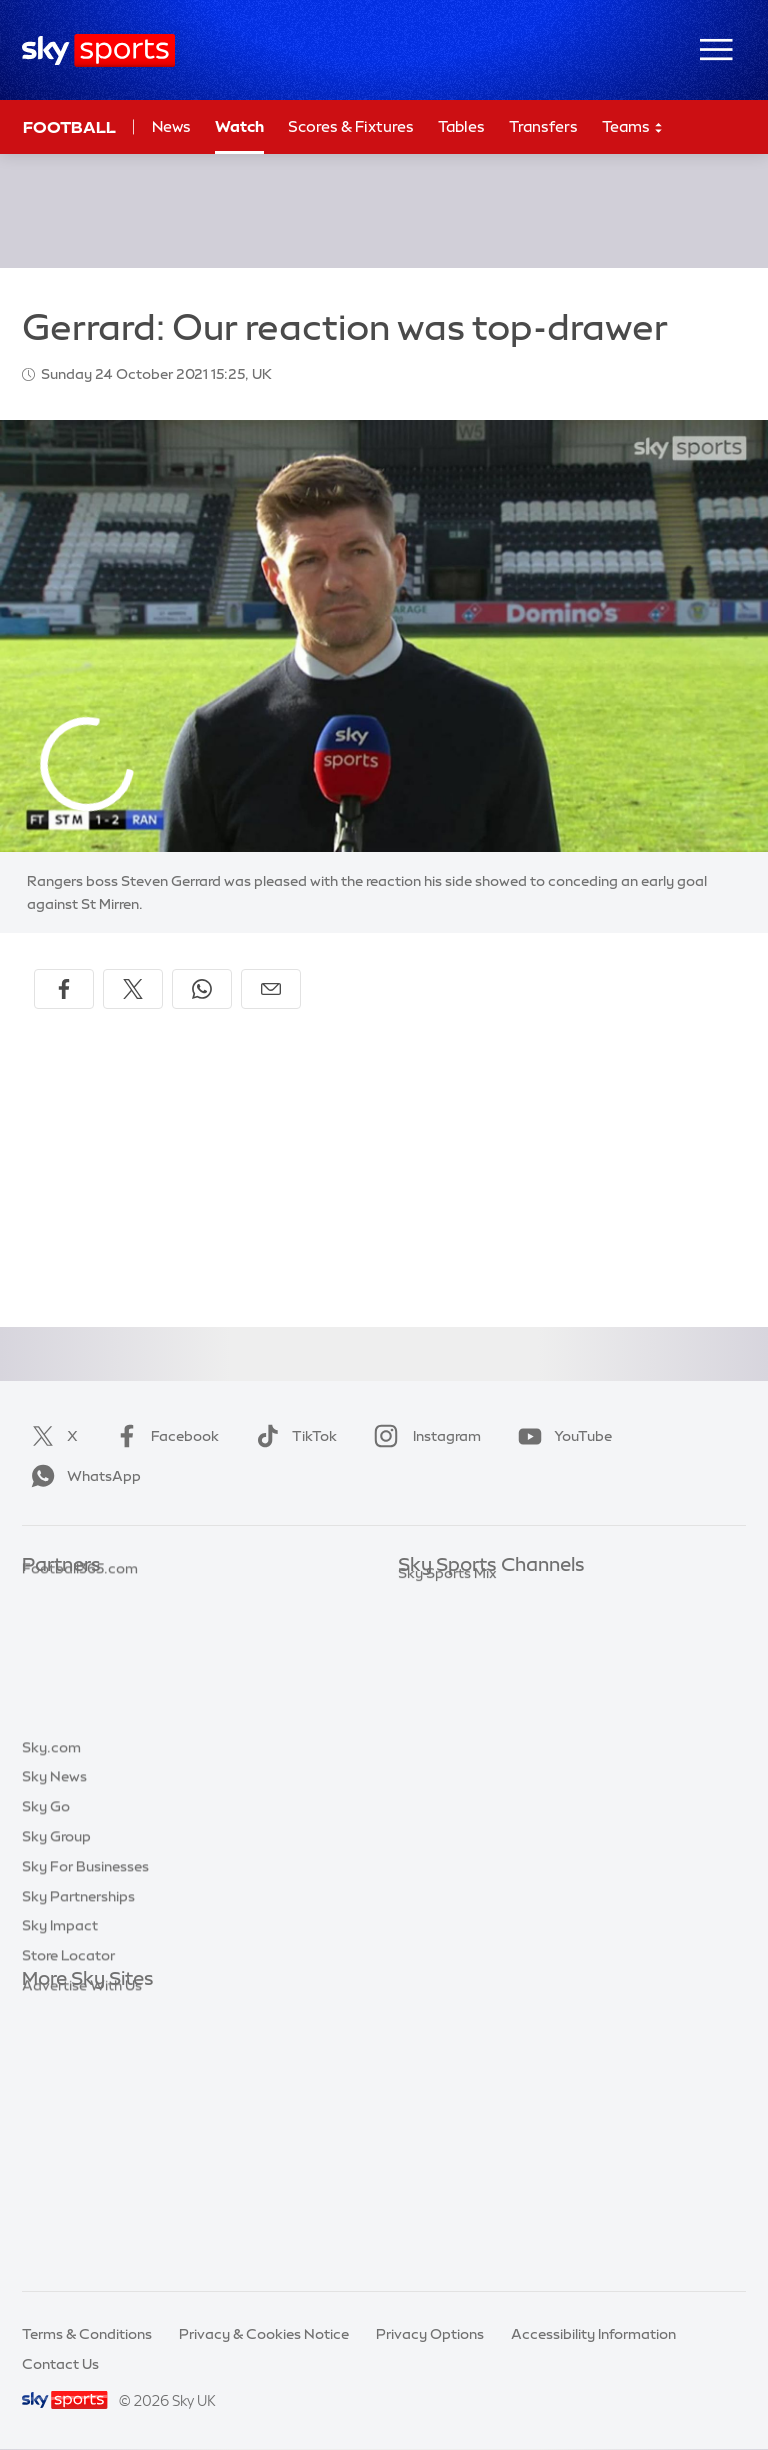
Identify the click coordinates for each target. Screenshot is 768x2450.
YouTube (561, 1436)
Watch (239, 126)
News (171, 126)
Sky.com (51, 2010)
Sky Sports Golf (450, 1715)
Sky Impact (60, 2188)
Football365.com (80, 1685)
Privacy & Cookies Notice (264, 2334)
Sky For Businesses (85, 2129)
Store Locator (68, 2218)
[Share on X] (133, 989)
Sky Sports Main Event (472, 1596)
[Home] (98, 50)
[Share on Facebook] (64, 989)
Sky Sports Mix (447, 1923)
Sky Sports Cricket (460, 1685)
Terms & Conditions (87, 2334)
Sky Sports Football (464, 1655)
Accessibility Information (593, 2334)
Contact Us (60, 2364)
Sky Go (46, 2069)
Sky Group (56, 2099)
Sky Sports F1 (443, 1745)
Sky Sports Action (458, 1804)
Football (69, 127)
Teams (633, 127)
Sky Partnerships (78, 2159)
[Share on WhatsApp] (202, 989)
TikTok (292, 1436)
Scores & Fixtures (351, 126)
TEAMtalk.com (73, 1655)
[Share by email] (271, 989)
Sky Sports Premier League (488, 1626)
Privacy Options (430, 2334)
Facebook (163, 1436)
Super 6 (47, 1626)
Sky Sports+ (438, 1864)
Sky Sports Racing (459, 1894)
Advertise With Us (82, 2248)
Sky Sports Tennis (457, 1774)
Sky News (54, 2039)
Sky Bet (48, 1596)
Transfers (543, 126)
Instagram (423, 1436)
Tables (461, 126)
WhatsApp (82, 1476)
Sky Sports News (454, 1834)
